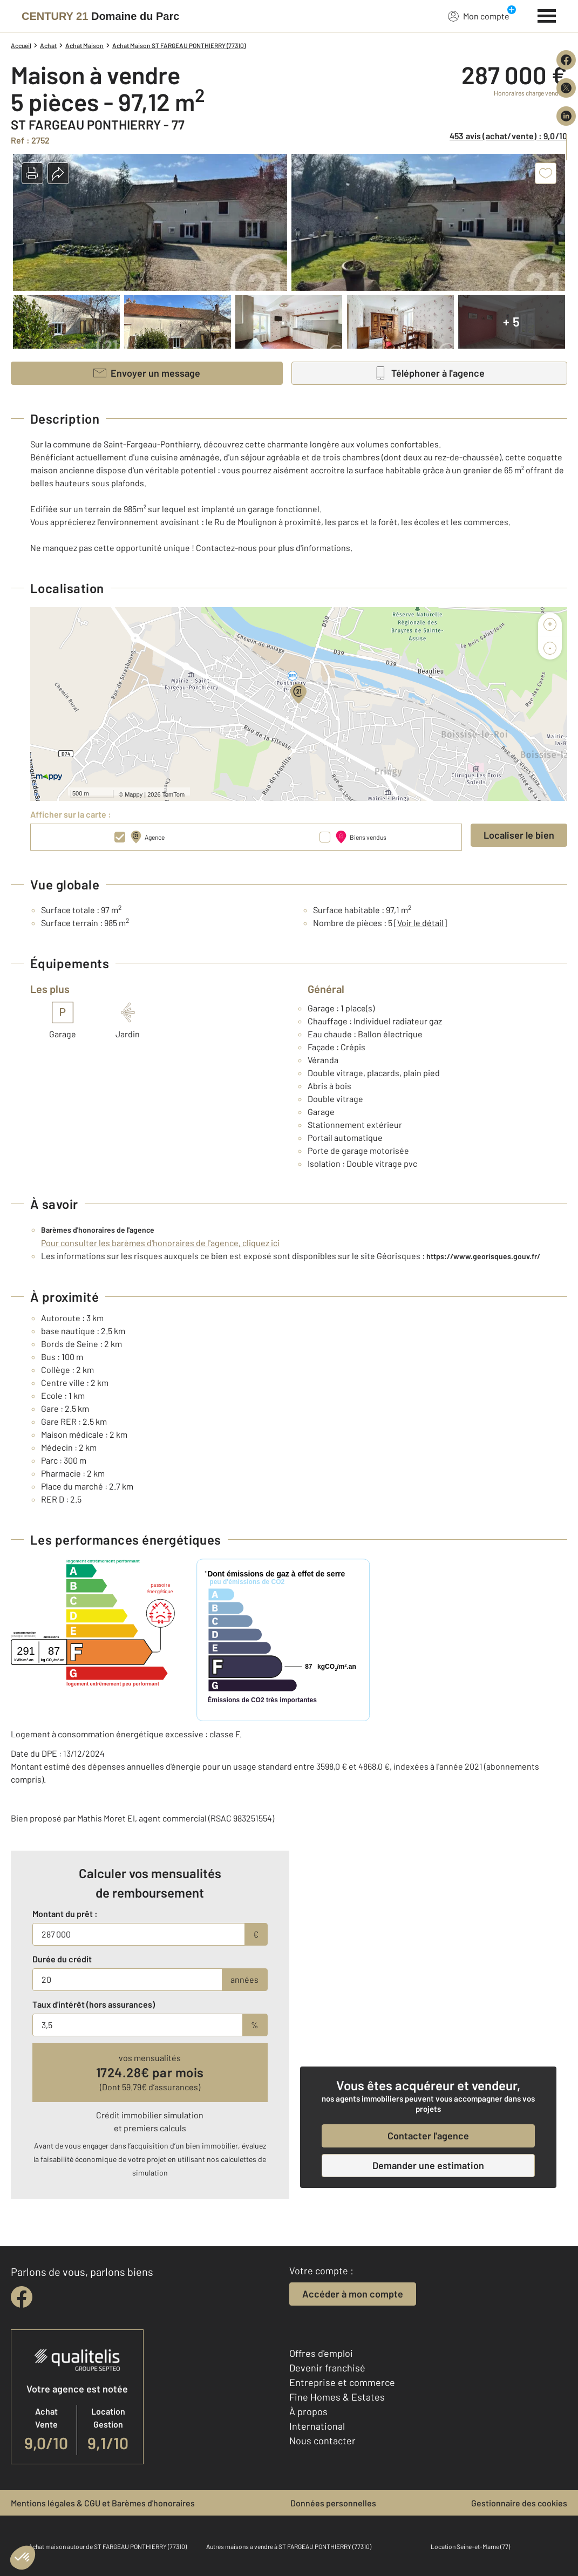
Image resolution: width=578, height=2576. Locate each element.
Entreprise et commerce (342, 2382)
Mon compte (478, 16)
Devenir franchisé (327, 2368)
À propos (308, 2411)
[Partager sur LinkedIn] (566, 116)
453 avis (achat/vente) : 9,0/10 (508, 136)
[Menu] (547, 14)
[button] (32, 173)
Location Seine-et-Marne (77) (470, 2546)
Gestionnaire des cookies (519, 2503)
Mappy (133, 794)
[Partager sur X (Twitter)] (566, 88)
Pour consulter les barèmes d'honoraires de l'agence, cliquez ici (160, 1243)
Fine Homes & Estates (337, 2397)
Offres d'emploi (321, 2353)
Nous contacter (322, 2440)
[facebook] (21, 2297)
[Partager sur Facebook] (566, 60)
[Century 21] (100, 16)
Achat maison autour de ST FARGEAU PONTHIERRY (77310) (108, 2546)
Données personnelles (333, 2503)
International (317, 2426)
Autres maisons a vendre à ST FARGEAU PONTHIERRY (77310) (288, 2546)
